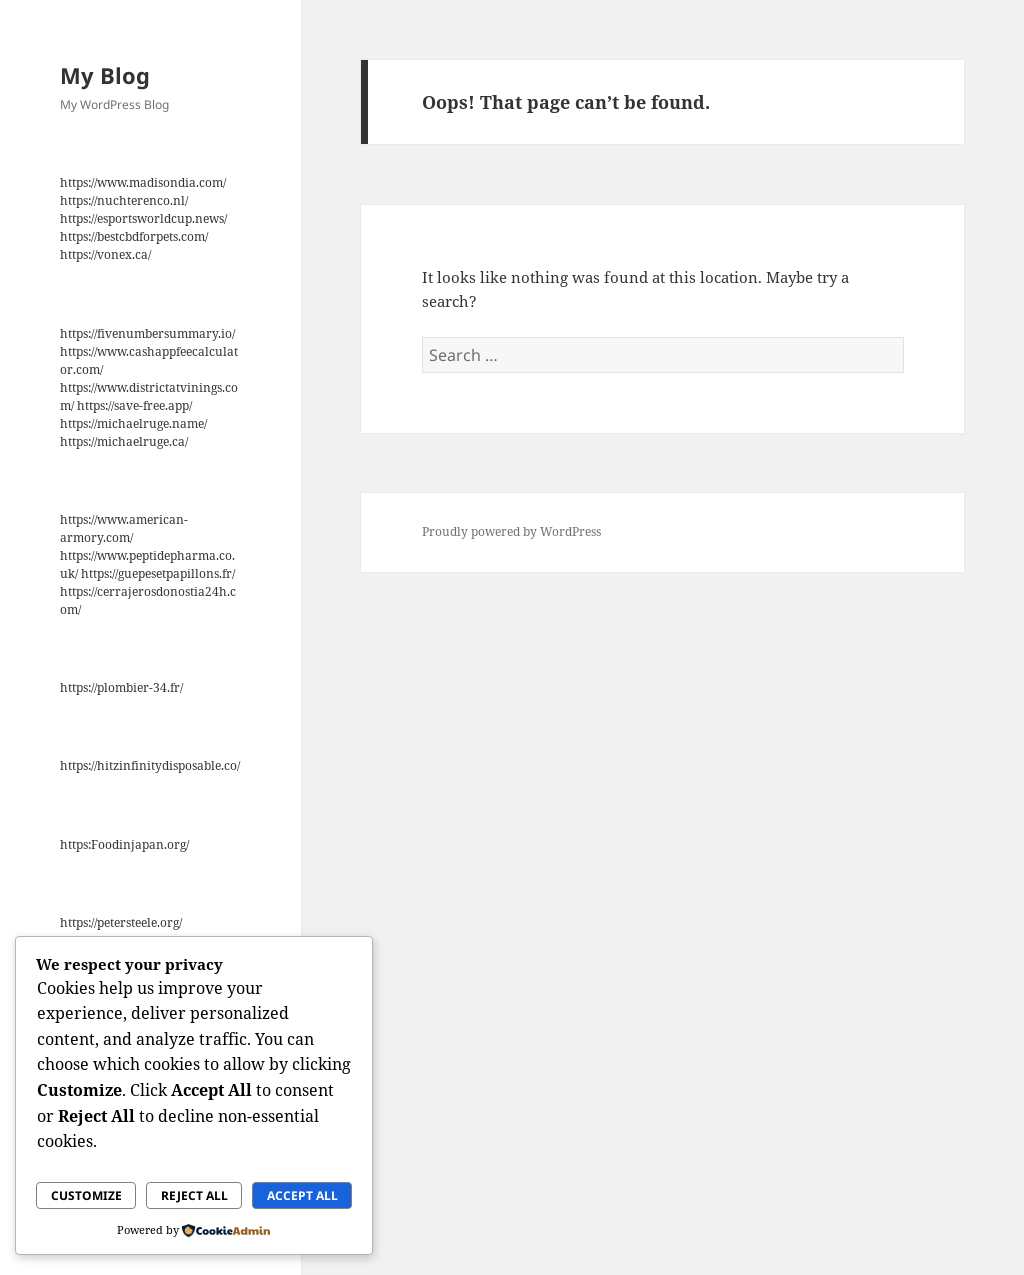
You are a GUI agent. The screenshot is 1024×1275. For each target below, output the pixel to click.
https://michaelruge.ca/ (124, 441)
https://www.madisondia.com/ (143, 182)
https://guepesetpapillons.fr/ (158, 573)
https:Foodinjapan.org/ (124, 844)
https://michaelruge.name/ (133, 423)
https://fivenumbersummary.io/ (147, 333)
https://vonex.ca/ (105, 254)
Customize (86, 1195)
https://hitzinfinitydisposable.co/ (150, 765)
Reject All (194, 1195)
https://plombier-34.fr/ (121, 687)
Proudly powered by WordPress (511, 531)
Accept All (302, 1195)
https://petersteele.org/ (121, 922)
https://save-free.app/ (134, 405)
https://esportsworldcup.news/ (143, 218)
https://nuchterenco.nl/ (124, 200)
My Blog (105, 75)
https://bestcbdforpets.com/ (134, 236)
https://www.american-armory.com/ (124, 528)
